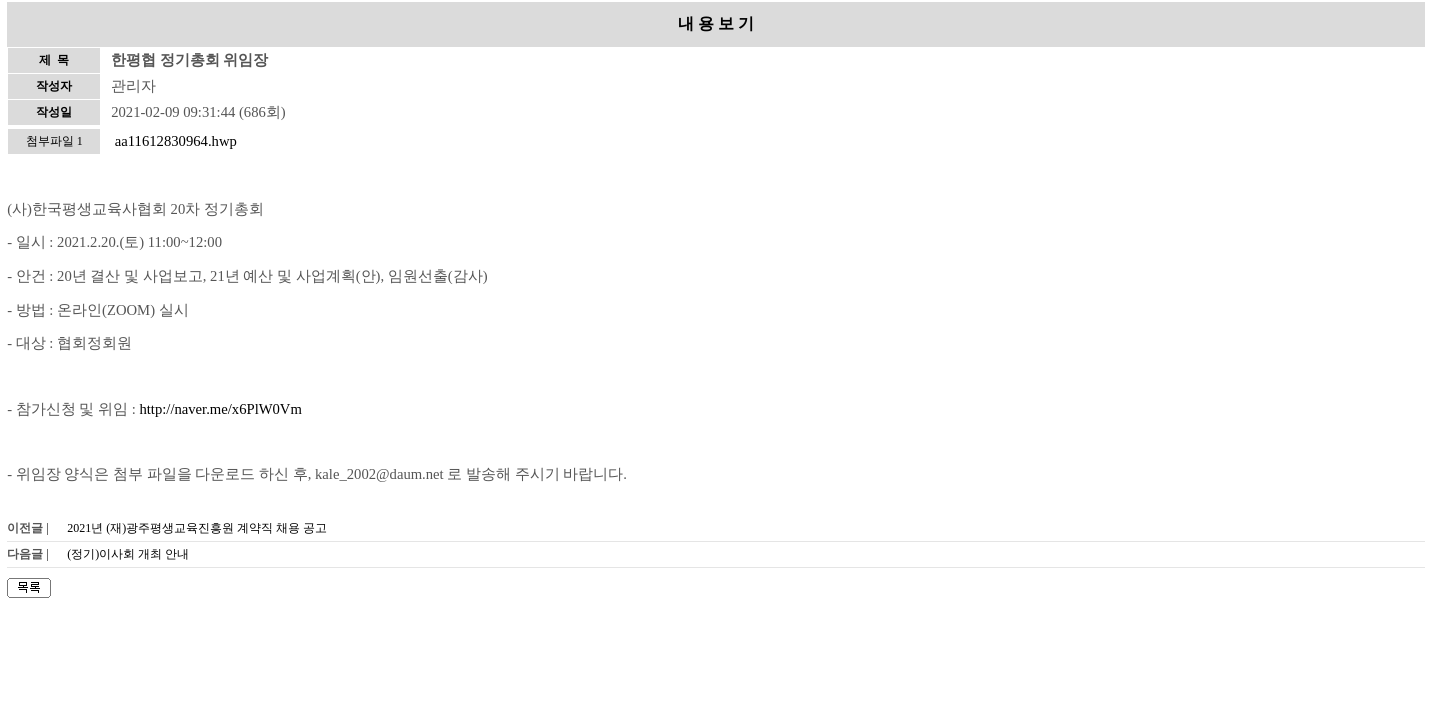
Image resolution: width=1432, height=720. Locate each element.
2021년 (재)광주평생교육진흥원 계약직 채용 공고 (197, 528)
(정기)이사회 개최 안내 (128, 554)
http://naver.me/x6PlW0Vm (220, 409)
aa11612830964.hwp (176, 141)
